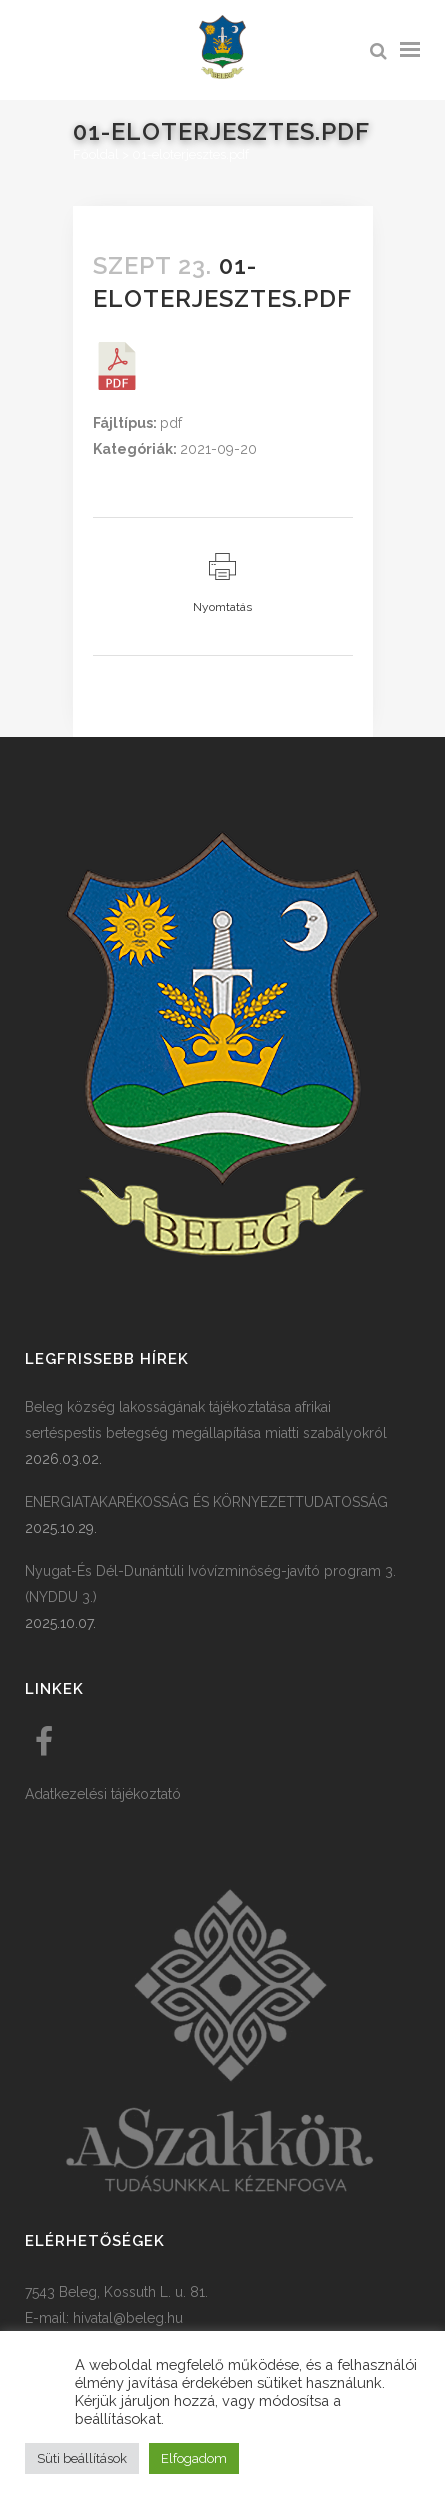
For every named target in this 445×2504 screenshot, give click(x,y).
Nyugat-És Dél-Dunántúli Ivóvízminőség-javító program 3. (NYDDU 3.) (210, 1584)
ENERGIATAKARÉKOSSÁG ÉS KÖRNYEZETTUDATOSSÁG (206, 1502)
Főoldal (96, 154)
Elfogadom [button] (194, 2458)
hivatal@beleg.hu (128, 2318)
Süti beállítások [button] (82, 2458)
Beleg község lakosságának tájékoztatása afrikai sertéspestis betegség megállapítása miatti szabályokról (206, 1420)
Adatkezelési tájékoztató (103, 1794)
